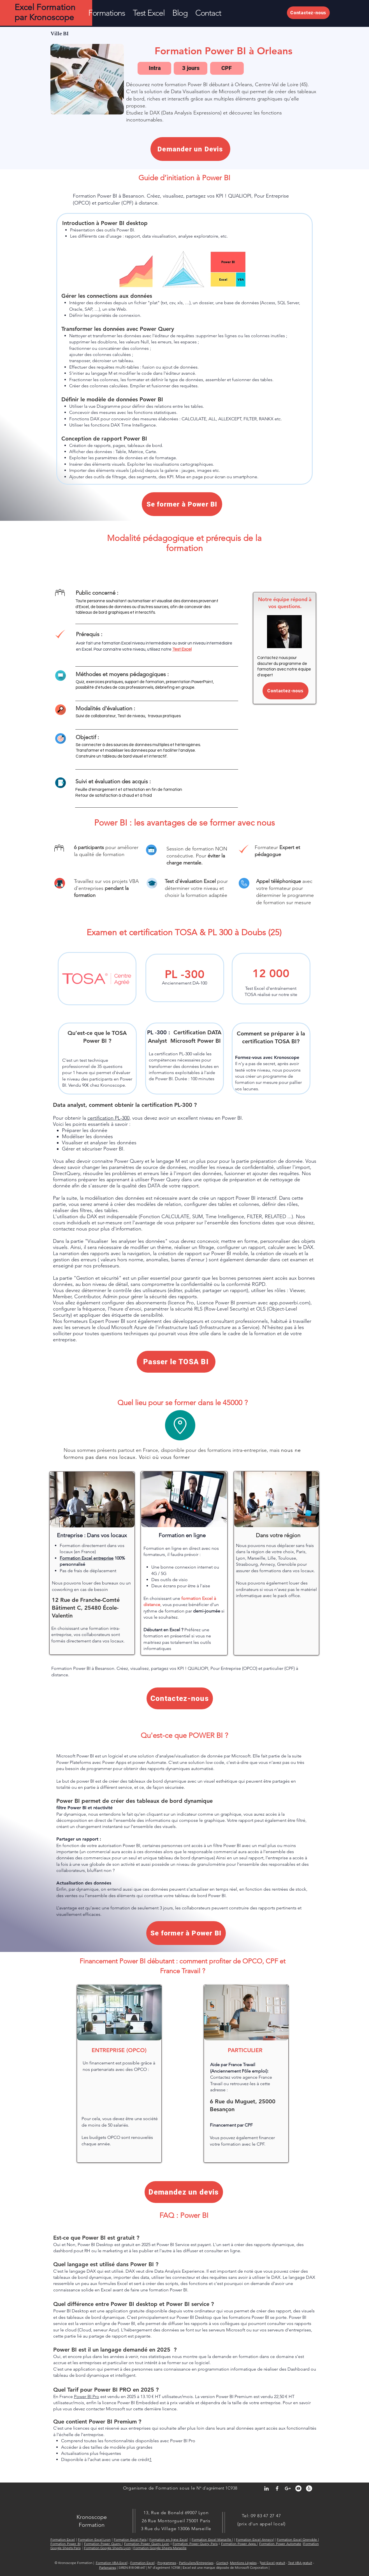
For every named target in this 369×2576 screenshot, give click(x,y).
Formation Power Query (103, 2544)
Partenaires (107, 2567)
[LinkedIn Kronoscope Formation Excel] (266, 2488)
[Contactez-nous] (308, 12)
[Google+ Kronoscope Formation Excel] (288, 2488)
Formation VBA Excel (111, 2563)
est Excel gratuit (273, 2563)
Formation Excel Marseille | (212, 2539)
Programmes (166, 2563)
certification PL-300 (108, 1118)
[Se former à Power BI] (182, 504)
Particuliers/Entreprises (196, 2563)
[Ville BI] (59, 34)
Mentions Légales (243, 2563)
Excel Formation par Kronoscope (45, 12)
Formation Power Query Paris (195, 2544)
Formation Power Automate (280, 2544)
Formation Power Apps (239, 2544)
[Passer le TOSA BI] (176, 1362)
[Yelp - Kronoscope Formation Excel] (309, 2488)
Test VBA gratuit (300, 2563)
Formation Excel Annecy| (255, 2539)
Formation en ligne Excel (168, 2539)
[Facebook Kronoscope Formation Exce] (277, 2488)
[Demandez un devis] (184, 2192)
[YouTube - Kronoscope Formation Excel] (298, 2488)
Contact (222, 2563)
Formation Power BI (65, 2544)
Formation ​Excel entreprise (86, 1558)
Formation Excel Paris (130, 2539)
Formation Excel (62, 2539)
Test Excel (182, 649)
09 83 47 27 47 (266, 2515)
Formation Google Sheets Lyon (107, 2548)
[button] (106, 12)
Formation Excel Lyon (94, 2539)
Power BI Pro (86, 2396)
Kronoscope (91, 2517)
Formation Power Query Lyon (147, 2544)
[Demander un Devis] (190, 149)
